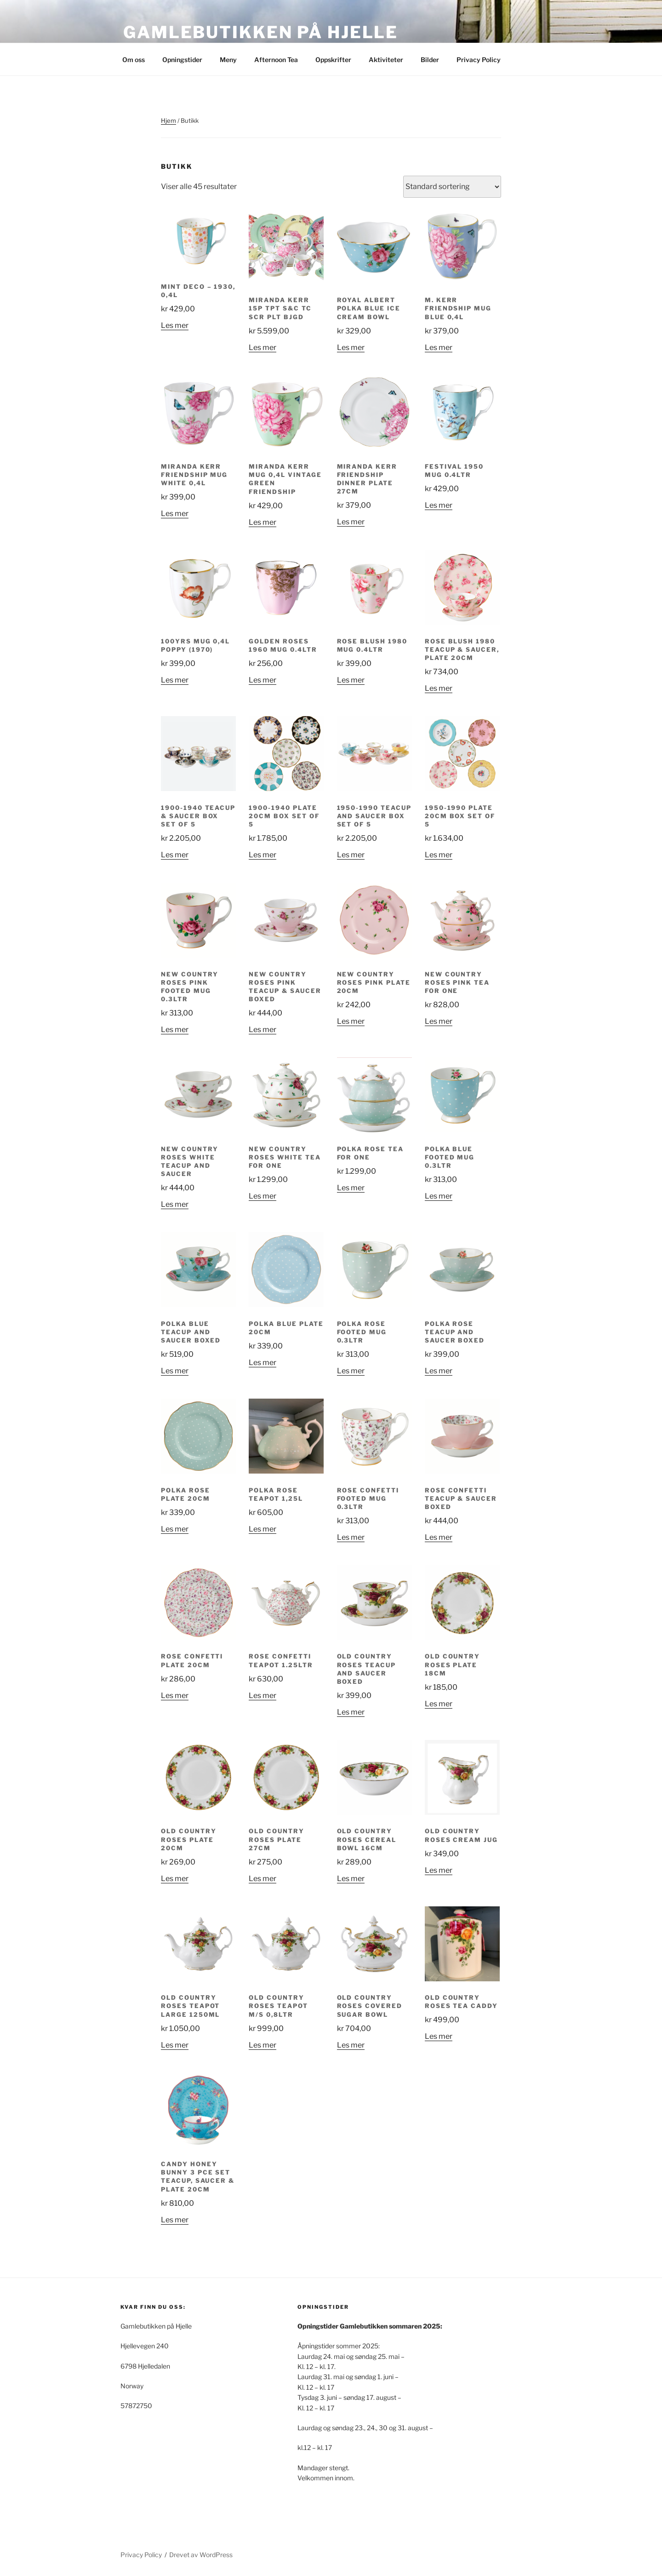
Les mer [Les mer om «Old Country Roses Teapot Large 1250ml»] (174, 2045)
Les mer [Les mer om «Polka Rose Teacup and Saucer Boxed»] (438, 1370)
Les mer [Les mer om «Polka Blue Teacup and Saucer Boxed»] (174, 1370)
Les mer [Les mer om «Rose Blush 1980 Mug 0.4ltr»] (351, 680)
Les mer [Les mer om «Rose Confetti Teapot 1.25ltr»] (262, 1695)
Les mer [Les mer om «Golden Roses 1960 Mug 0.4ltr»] (262, 680)
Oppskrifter (333, 59)
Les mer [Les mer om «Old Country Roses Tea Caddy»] (438, 2036)
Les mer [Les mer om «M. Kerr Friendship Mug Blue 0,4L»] (438, 347)
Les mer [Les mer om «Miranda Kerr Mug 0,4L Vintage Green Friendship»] (262, 522)
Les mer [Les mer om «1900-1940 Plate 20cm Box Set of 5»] (262, 854)
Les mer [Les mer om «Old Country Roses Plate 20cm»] (174, 1878)
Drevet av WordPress (201, 2555)
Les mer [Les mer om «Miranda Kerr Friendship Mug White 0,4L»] (174, 513)
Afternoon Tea (276, 59)
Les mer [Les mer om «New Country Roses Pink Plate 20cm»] (351, 1021)
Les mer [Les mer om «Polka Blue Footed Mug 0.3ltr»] (438, 1196)
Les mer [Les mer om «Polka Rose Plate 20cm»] (174, 1529)
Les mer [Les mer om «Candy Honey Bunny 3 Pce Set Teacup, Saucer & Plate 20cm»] (174, 2219)
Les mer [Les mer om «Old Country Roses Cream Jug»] (438, 1870)
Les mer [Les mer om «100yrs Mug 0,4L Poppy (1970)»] (174, 680)
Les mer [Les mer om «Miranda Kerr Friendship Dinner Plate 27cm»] (351, 521)
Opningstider (182, 59)
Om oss (133, 59)
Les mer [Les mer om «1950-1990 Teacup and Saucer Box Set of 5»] (351, 854)
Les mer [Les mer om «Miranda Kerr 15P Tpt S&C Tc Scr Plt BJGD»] (262, 347)
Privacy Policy (479, 59)
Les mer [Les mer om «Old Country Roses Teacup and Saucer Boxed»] (351, 1712)
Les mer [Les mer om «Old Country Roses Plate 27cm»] (262, 1878)
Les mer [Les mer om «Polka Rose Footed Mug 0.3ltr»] (351, 1370)
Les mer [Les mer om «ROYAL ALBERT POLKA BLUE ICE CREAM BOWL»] (351, 347)
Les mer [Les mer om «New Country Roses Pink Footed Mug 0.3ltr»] (174, 1029)
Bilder (430, 59)
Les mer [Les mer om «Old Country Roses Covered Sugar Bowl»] (351, 2045)
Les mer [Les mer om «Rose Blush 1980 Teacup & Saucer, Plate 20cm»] (438, 688)
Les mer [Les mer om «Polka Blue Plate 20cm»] (262, 1362)
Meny (228, 59)
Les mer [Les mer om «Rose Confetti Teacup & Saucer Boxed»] (438, 1537)
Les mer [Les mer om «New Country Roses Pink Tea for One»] (438, 1021)
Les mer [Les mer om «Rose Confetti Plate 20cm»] (174, 1695)
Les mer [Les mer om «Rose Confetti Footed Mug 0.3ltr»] (351, 1537)
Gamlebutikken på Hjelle (260, 32)
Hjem (168, 120)
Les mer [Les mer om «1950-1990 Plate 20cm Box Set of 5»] (438, 854)
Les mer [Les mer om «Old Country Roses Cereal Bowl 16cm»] (351, 1878)
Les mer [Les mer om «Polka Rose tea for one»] (351, 1187)
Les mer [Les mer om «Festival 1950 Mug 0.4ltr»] (438, 505)
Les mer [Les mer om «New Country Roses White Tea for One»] (262, 1196)
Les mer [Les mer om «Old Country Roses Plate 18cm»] (438, 1703)
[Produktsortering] (452, 187)
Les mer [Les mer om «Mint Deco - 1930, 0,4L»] (174, 325)
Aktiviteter (386, 59)
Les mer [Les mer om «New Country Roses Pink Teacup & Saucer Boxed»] (262, 1029)
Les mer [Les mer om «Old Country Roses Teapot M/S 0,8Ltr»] (262, 2045)
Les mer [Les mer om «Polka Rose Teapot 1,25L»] (262, 1529)
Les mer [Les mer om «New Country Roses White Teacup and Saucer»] (174, 1204)
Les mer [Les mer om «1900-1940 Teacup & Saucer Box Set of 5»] (174, 854)
